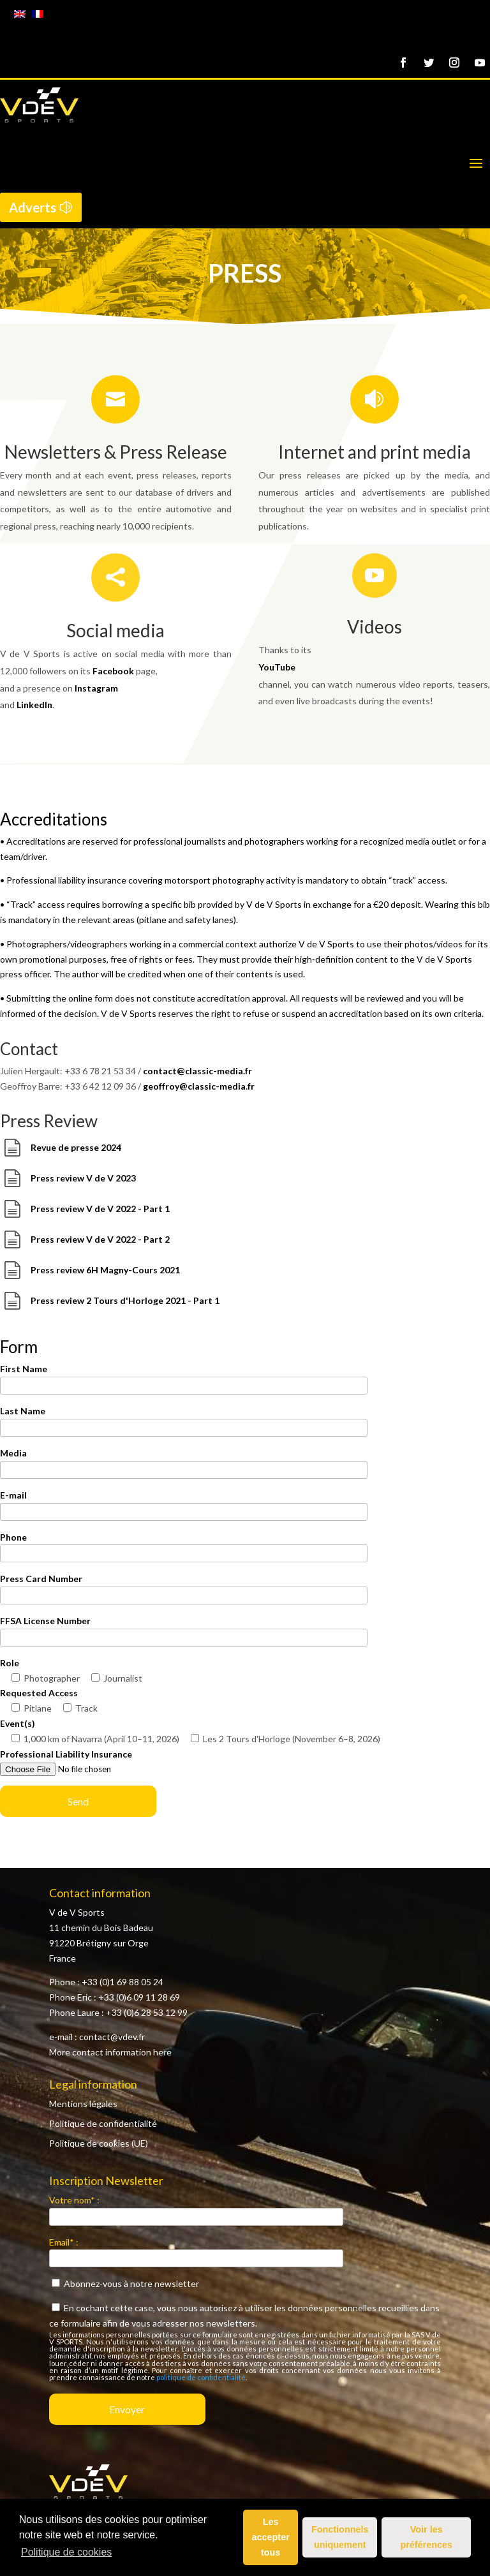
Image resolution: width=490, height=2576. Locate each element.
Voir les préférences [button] (426, 2537)
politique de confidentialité (201, 2377)
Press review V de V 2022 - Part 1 (100, 1208)
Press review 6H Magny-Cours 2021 (105, 1269)
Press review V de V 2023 (83, 1178)
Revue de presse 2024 (76, 1147)
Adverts (32, 207)
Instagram (96, 688)
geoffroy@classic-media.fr (199, 1086)
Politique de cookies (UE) (98, 2143)
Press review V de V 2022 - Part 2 (100, 1239)
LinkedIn (34, 704)
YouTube (276, 667)
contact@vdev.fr (112, 2036)
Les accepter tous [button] (271, 2537)
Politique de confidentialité (103, 2123)
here (162, 2052)
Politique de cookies (66, 2552)
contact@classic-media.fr (197, 1070)
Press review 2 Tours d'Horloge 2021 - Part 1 (125, 1300)
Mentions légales (83, 2103)
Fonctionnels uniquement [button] (340, 2537)
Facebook (113, 670)
